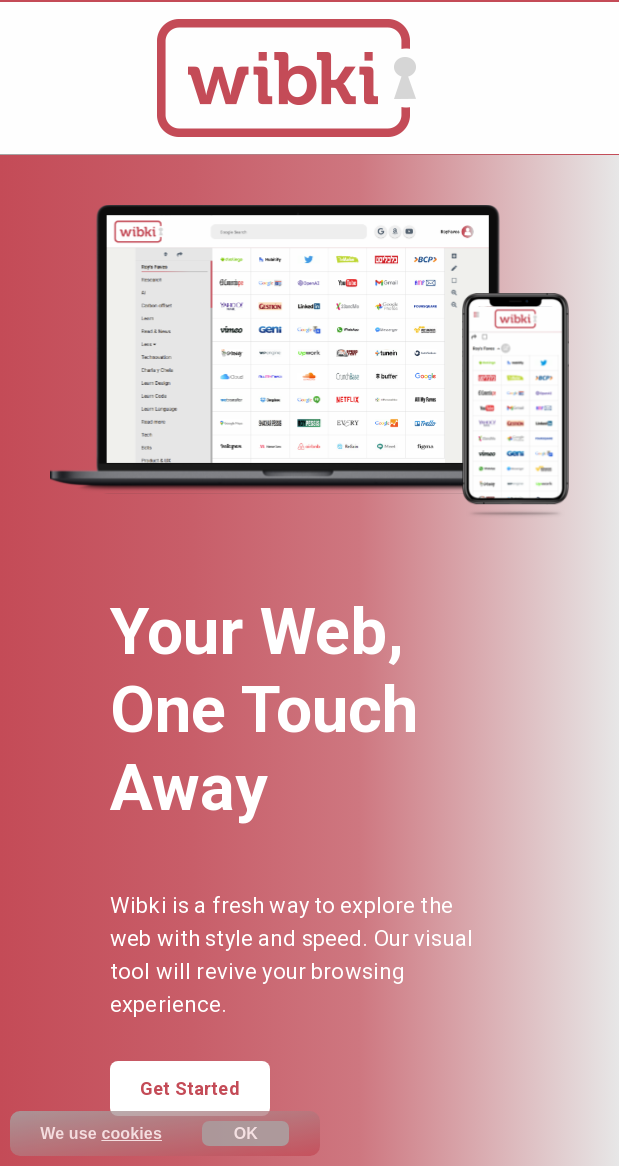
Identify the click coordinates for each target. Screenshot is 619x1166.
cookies (131, 1133)
